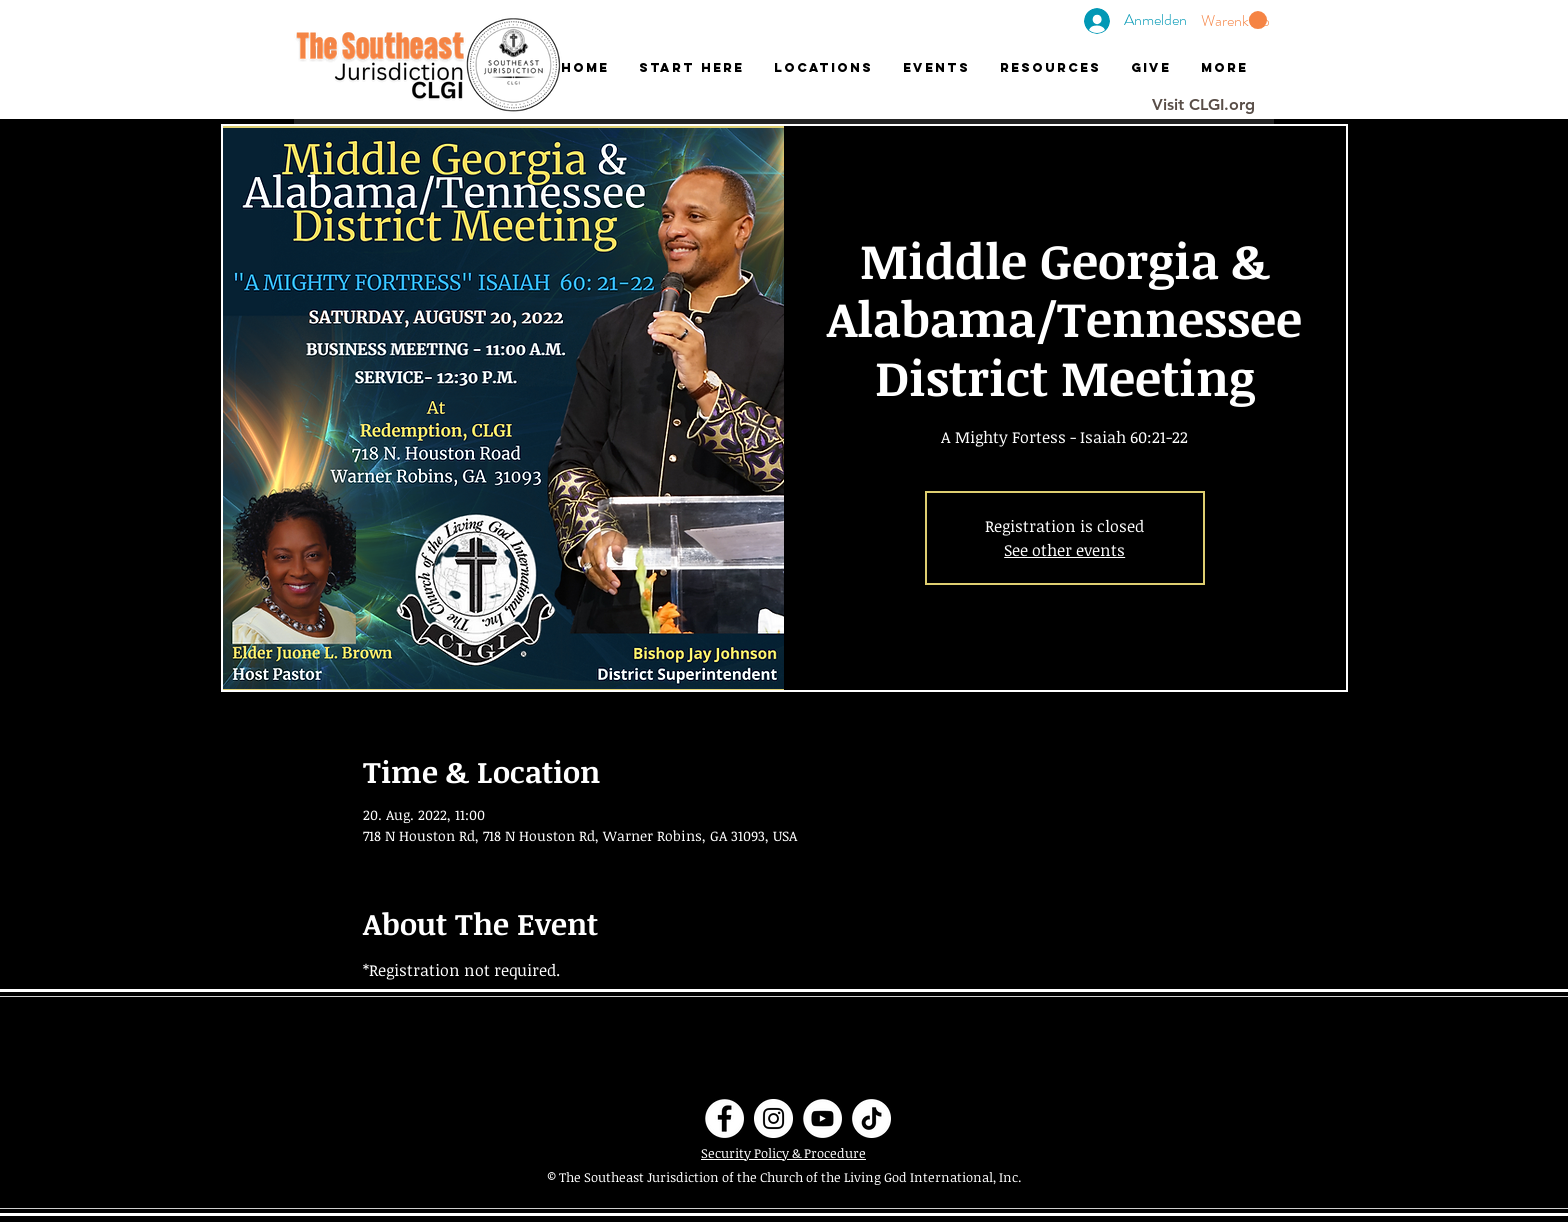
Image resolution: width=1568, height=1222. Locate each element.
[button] (1234, 20)
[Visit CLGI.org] (1203, 105)
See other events (1064, 550)
